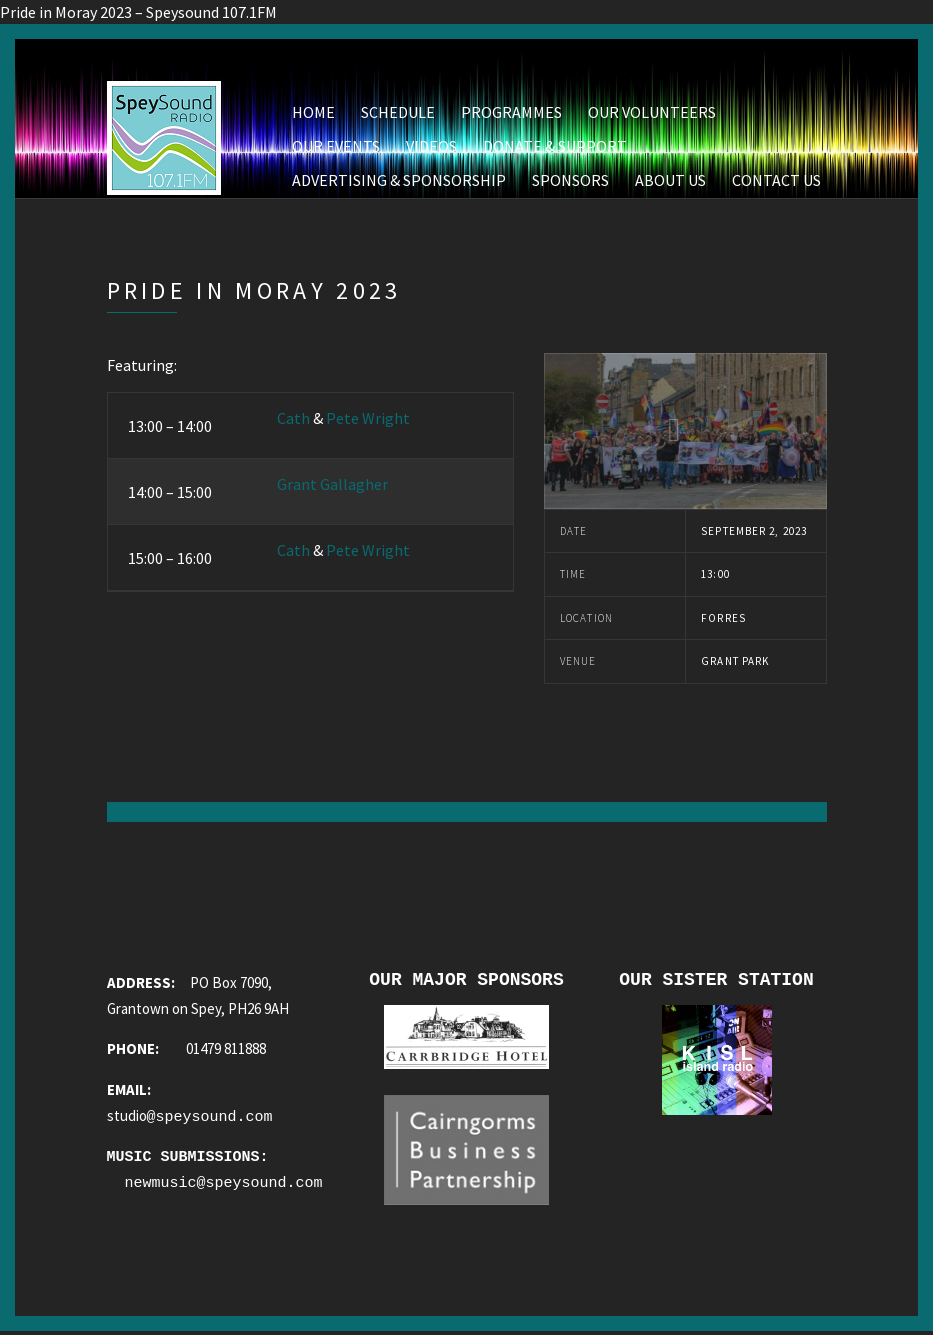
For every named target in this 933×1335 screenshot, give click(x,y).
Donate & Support (555, 146)
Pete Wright (368, 418)
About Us (670, 180)
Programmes (511, 112)
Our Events (336, 146)
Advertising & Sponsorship (399, 180)
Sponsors (570, 180)
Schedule (398, 112)
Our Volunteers (652, 112)
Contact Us (776, 180)
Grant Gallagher (332, 484)
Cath (293, 418)
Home (313, 112)
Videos (431, 146)
